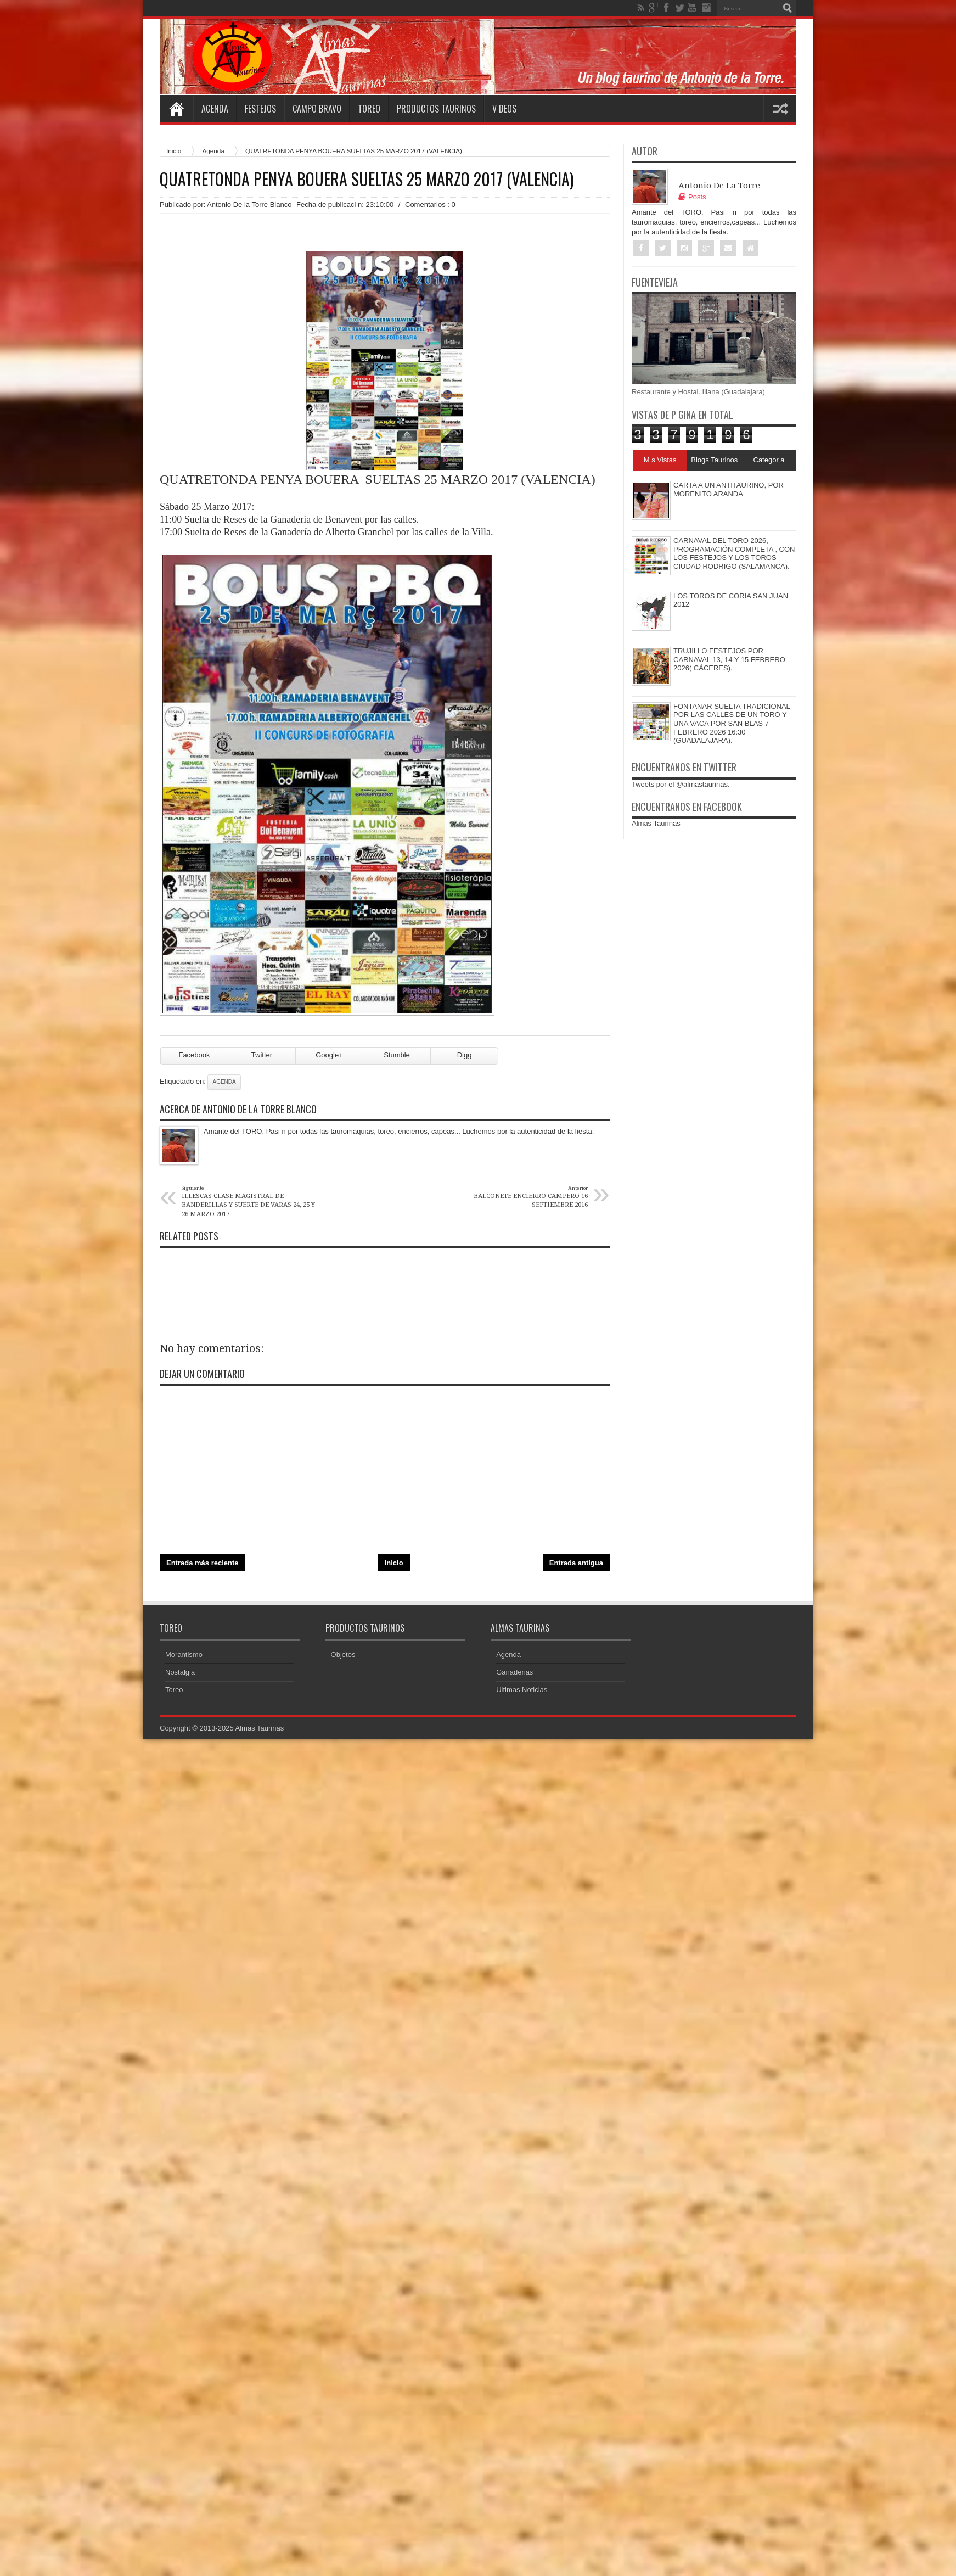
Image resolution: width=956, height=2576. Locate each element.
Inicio (173, 150)
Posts (692, 197)
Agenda (214, 108)
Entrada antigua (576, 1563)
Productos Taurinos (436, 108)
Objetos (343, 1654)
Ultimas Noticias (521, 1689)
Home (176, 108)
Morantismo (184, 1654)
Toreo (369, 108)
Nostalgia (180, 1672)
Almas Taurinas (656, 823)
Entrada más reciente (202, 1563)
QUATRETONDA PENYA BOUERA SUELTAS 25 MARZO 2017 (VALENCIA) (366, 179)
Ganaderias (514, 1672)
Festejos (260, 108)
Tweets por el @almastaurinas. (681, 784)
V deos (504, 108)
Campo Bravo (317, 108)
